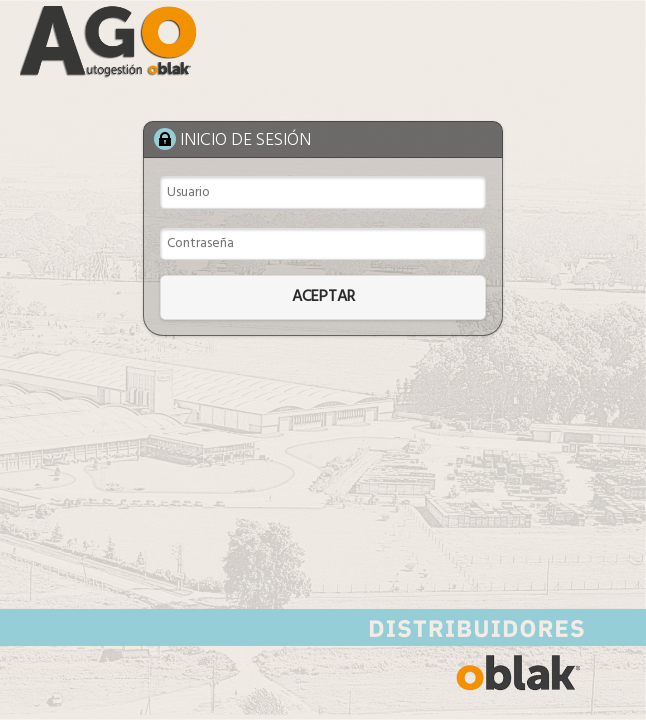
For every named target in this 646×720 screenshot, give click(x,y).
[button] (323, 297)
